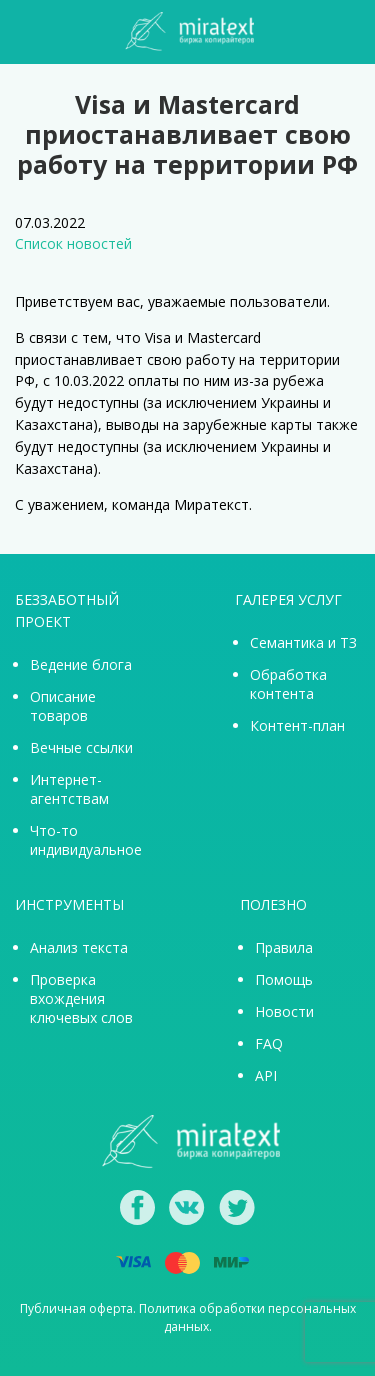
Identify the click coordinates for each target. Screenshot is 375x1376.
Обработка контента (288, 684)
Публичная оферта (76, 1308)
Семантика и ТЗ (303, 642)
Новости (284, 1011)
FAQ (269, 1043)
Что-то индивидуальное (86, 840)
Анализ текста (79, 947)
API (266, 1075)
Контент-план (297, 725)
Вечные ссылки (81, 747)
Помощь (284, 979)
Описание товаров (63, 706)
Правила (284, 947)
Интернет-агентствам (69, 789)
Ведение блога (81, 664)
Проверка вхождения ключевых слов (81, 998)
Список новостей (73, 243)
